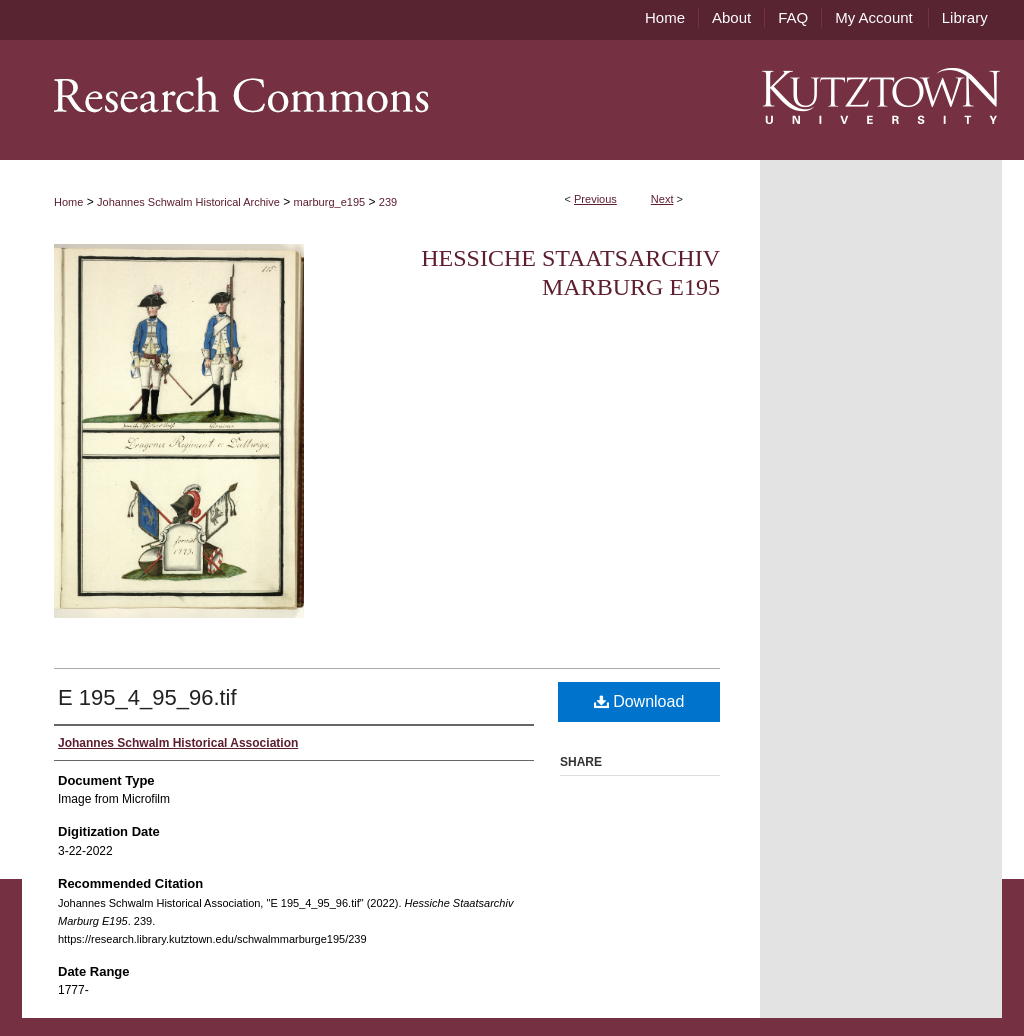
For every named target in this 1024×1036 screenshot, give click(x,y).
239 (388, 202)
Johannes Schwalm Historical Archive (188, 202)
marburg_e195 (330, 202)
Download (639, 701)
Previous (595, 199)
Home (68, 202)
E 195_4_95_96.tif (147, 697)
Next (662, 199)
